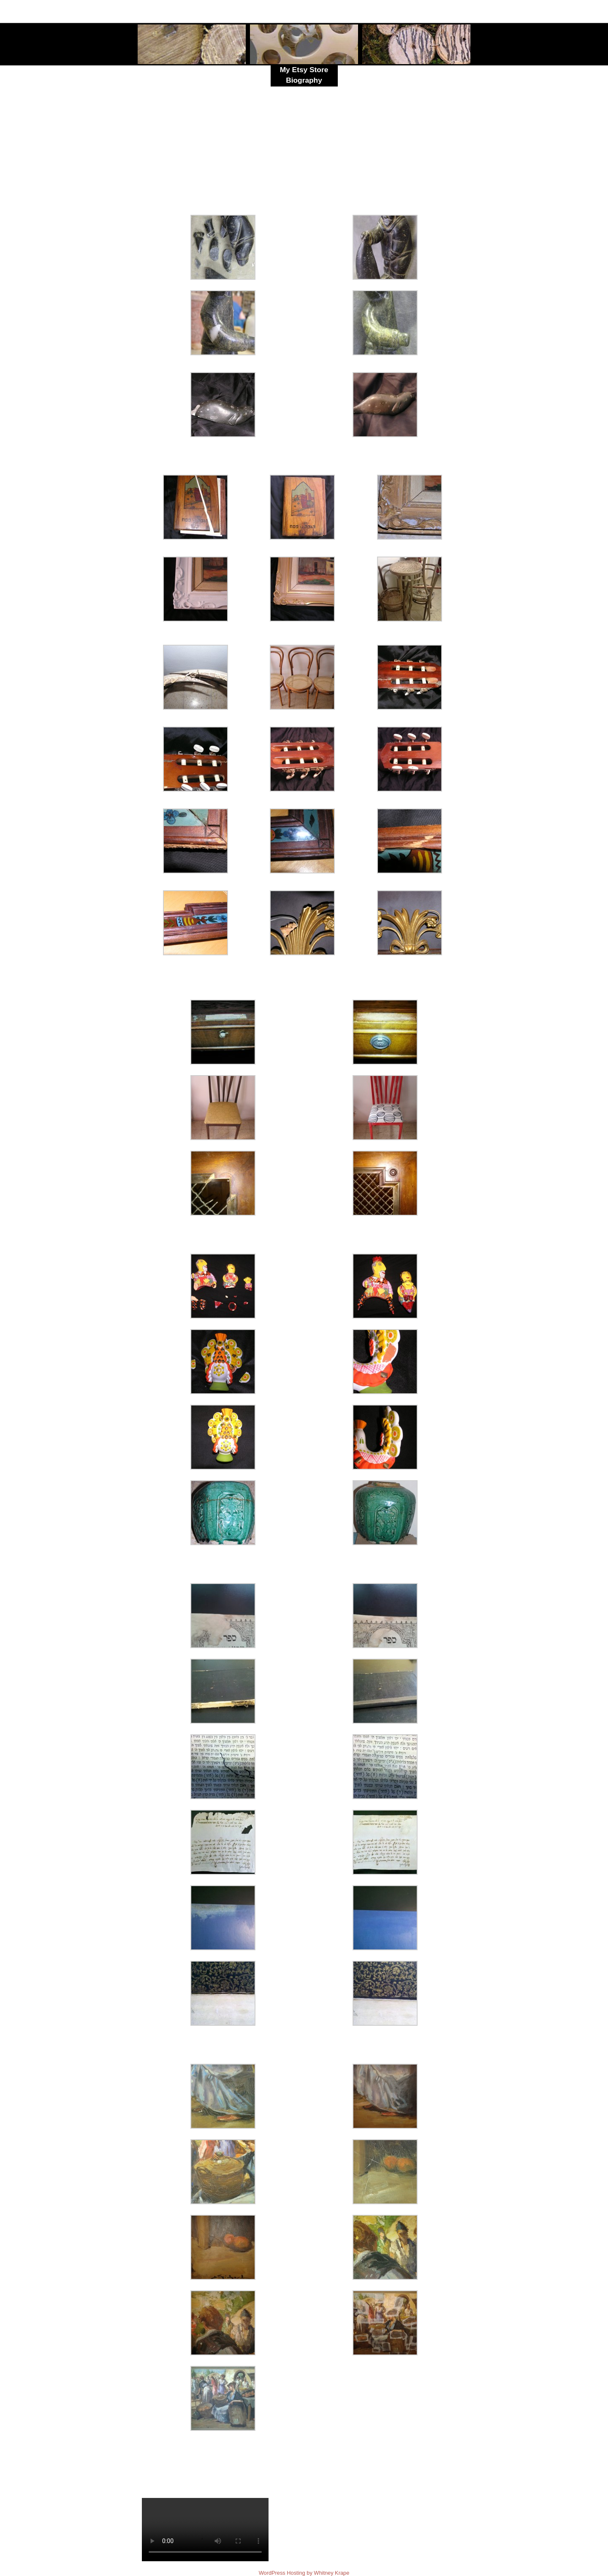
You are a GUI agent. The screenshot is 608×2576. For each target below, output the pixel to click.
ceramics (155, 134)
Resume (304, 90)
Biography (304, 80)
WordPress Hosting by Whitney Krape (304, 2573)
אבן (402, 156)
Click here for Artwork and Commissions (412, 105)
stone (234, 127)
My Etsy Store (304, 69)
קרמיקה (455, 164)
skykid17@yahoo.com (416, 14)
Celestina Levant (236, 9)
